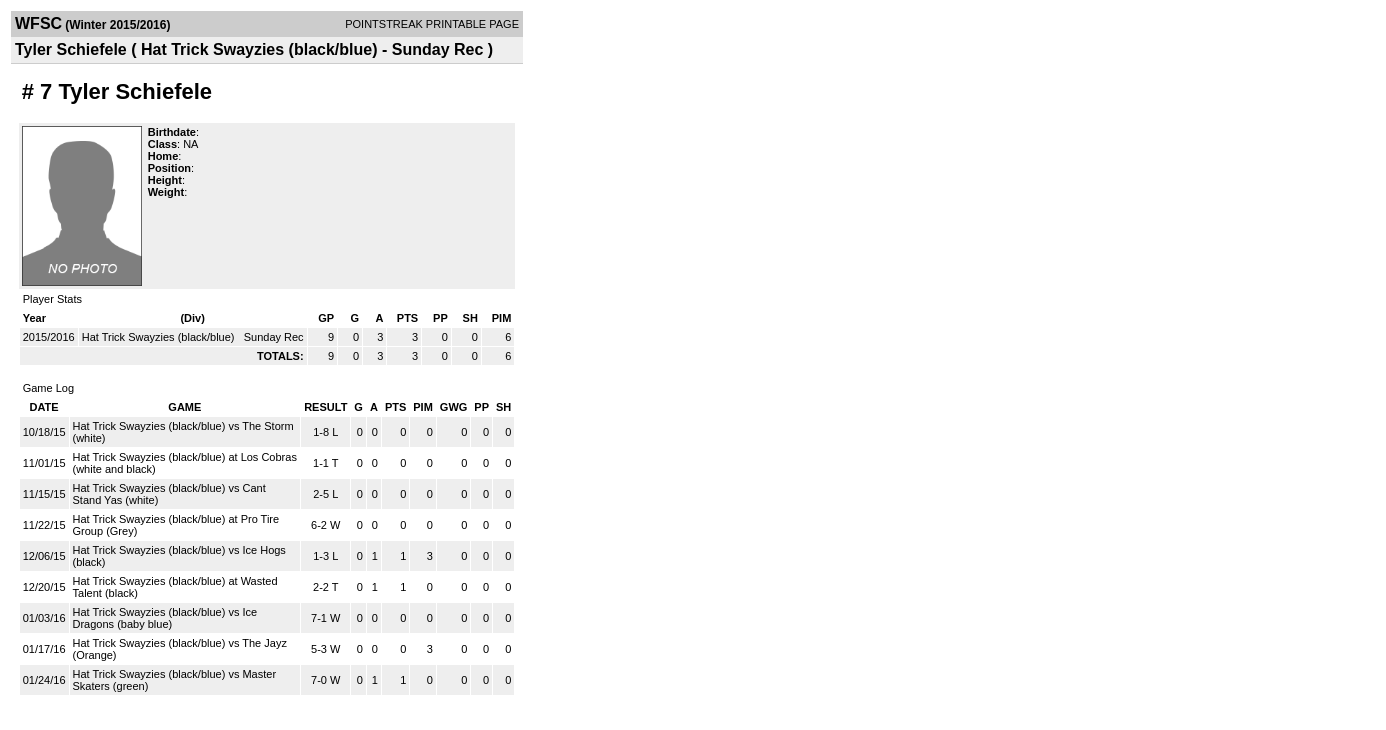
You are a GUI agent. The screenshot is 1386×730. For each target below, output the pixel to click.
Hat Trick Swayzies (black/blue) (160, 337)
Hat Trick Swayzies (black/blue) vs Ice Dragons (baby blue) (165, 618)
